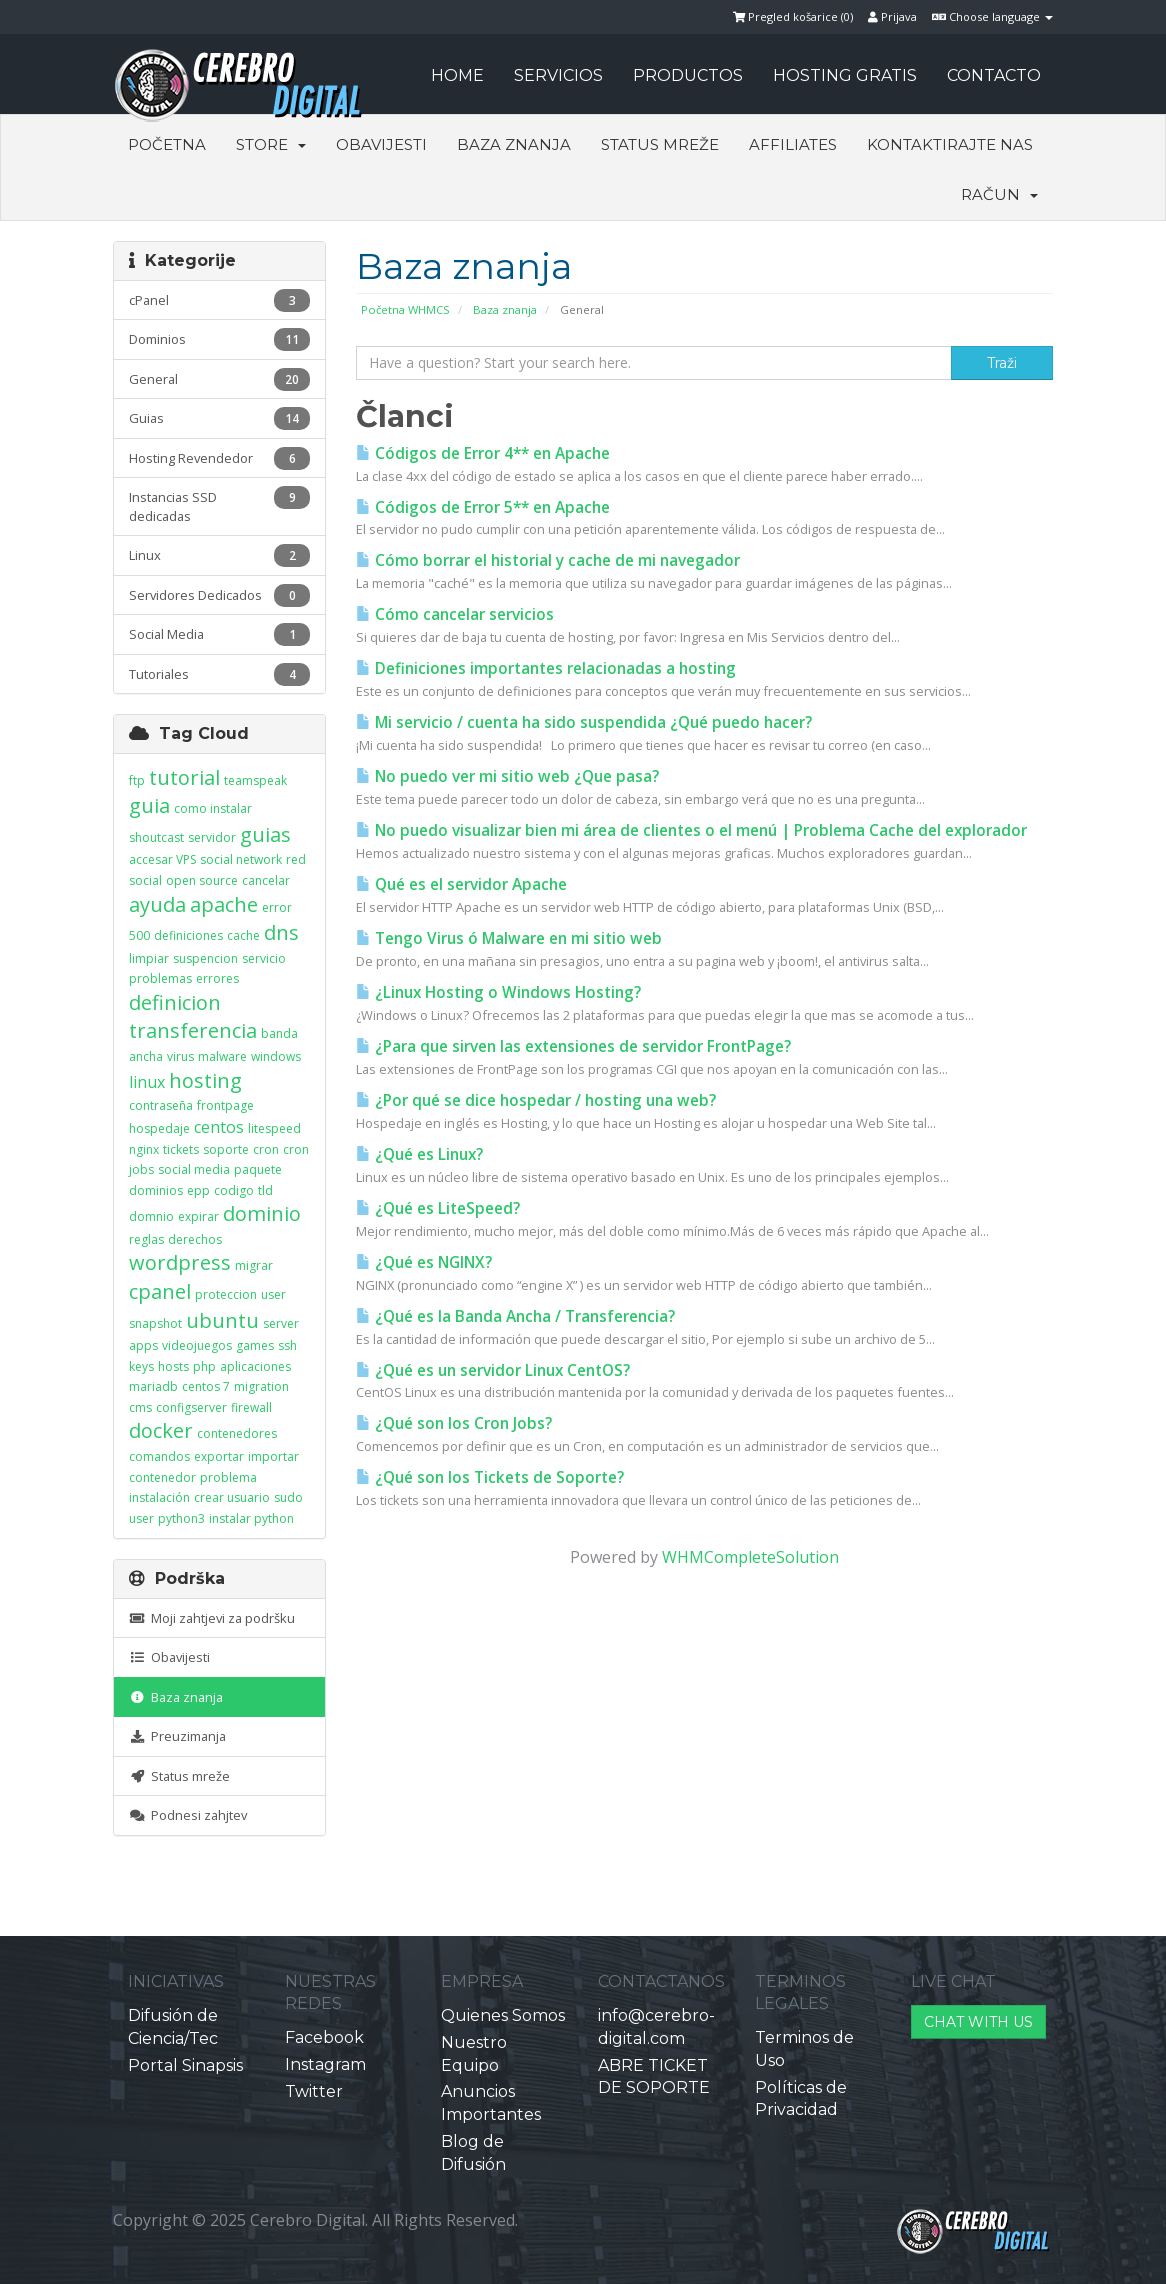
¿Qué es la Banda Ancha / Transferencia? (515, 1316)
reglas (146, 1239)
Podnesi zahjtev (188, 1815)
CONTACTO (994, 75)
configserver (191, 1407)
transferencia (193, 1030)
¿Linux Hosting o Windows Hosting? (498, 992)
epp (198, 1190)
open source (202, 880)
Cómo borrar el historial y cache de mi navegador (548, 560)
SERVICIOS (558, 75)
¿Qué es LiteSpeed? (438, 1208)
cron (266, 1149)
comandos (159, 1456)
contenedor (162, 1477)
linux (147, 1082)
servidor (212, 837)
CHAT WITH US (978, 2022)
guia (149, 805)
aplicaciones (255, 1366)
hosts (173, 1366)
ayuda (157, 904)
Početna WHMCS (405, 309)
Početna (167, 144)
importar (273, 1456)
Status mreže (660, 144)
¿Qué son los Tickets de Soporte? (490, 1477)
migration (261, 1386)
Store (271, 144)
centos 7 (206, 1386)
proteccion (226, 1294)
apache (224, 904)
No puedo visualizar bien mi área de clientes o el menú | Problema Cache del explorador (691, 830)
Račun (999, 194)
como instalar (213, 808)
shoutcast (156, 837)
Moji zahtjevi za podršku (212, 1618)
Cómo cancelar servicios (455, 614)
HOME (457, 75)
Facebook (324, 2037)
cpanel (160, 1291)
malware (222, 1056)
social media (194, 1169)
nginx (144, 1149)
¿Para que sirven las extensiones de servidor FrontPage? (573, 1046)
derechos (195, 1239)
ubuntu (222, 1320)
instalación (159, 1497)
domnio (151, 1216)
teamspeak (255, 780)
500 (139, 935)
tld (265, 1190)
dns (281, 932)
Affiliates (793, 144)
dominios (156, 1190)
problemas (160, 978)
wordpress (180, 1262)
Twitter (314, 2091)
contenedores (237, 1433)
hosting (205, 1080)
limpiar (149, 958)
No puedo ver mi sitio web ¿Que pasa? (507, 776)
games (255, 1345)
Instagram (325, 2064)
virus (180, 1056)
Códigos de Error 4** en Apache (483, 453)
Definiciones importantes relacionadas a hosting (546, 668)
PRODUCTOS (688, 75)
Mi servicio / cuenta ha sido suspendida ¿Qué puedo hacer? (584, 722)
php (204, 1366)
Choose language (992, 16)
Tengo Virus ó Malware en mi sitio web (509, 938)
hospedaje (159, 1128)
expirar (198, 1216)
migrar (254, 1265)
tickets (181, 1149)
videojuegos (197, 1345)
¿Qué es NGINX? (424, 1262)
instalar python (251, 1518)
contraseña (161, 1105)
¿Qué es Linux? (419, 1154)
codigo (234, 1190)
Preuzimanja (177, 1736)
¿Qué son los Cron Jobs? (454, 1423)
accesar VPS (162, 859)
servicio (264, 958)
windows (276, 1056)
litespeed (274, 1128)
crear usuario (232, 1497)
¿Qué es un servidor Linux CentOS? (493, 1370)
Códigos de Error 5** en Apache (483, 507)
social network (241, 859)
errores (217, 978)
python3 (181, 1518)
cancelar (266, 880)
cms (140, 1407)
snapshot (155, 1323)
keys (141, 1366)
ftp (137, 780)
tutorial (184, 777)
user (273, 1294)
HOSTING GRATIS (845, 75)
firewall (251, 1407)
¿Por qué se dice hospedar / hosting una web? (536, 1100)
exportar (219, 1456)
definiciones (188, 935)
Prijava (892, 16)
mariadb (153, 1386)
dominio (262, 1213)
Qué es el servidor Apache (461, 884)
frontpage (225, 1105)
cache (243, 935)
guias (265, 834)
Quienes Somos (503, 2015)
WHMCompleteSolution (750, 1557)
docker (161, 1430)
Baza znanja (514, 144)
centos (219, 1127)
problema (228, 1477)
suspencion (205, 958)
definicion (175, 1002)
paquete (258, 1169)
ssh (287, 1345)
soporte (226, 1149)
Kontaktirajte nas (950, 144)
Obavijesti (381, 144)
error (277, 907)
